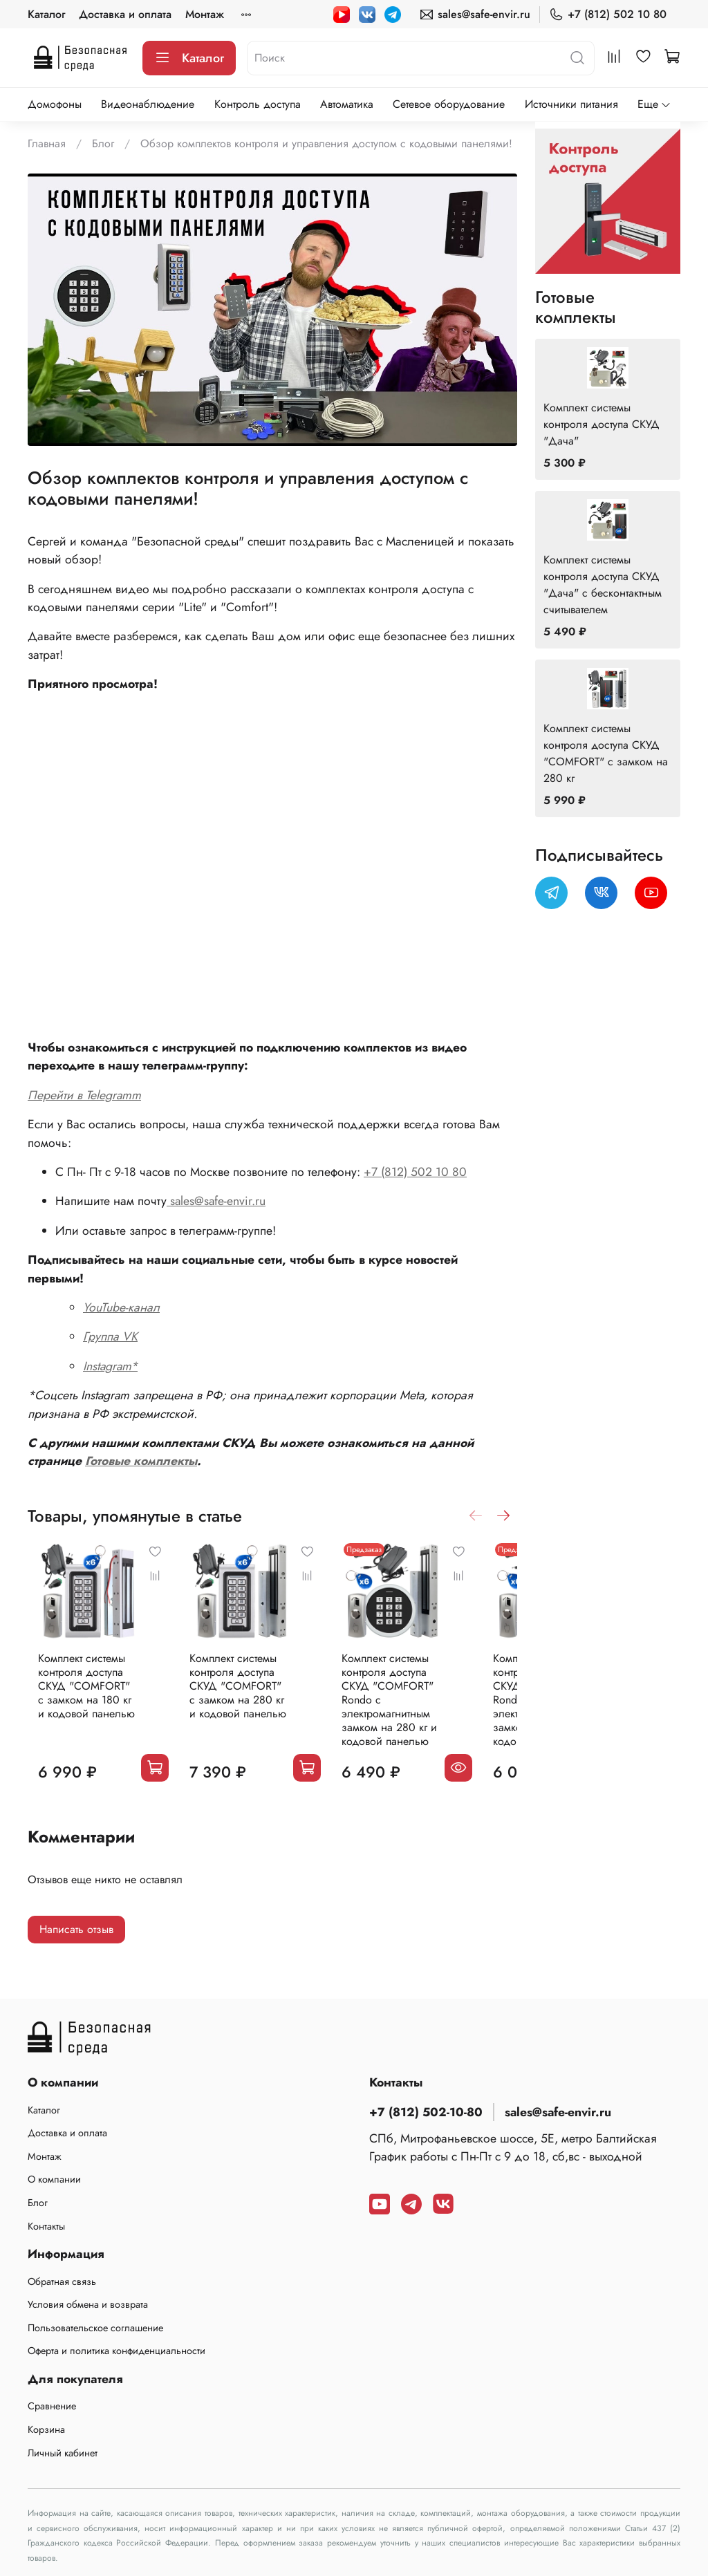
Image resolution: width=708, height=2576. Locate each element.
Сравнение (52, 2406)
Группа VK (110, 1336)
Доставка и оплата (125, 14)
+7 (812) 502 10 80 (608, 14)
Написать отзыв (76, 1934)
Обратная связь (62, 2281)
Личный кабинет (62, 2453)
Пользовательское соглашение (95, 2328)
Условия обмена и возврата (88, 2304)
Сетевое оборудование (449, 104)
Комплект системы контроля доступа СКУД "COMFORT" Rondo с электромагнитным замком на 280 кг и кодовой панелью (426, 1711)
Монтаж (204, 14)
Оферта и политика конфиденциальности (116, 2351)
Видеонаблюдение (147, 104)
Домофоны (55, 104)
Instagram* (110, 1366)
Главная (47, 143)
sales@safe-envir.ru (474, 14)
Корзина (46, 2429)
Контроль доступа (257, 104)
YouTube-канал (121, 1307)
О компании (54, 2179)
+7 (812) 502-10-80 (426, 2112)
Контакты (46, 2226)
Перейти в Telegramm (84, 1095)
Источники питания (571, 104)
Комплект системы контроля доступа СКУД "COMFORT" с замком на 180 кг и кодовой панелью (86, 1704)
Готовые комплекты (141, 1461)
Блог (103, 143)
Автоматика (346, 104)
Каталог (46, 14)
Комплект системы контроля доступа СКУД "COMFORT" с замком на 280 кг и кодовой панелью (256, 1704)
